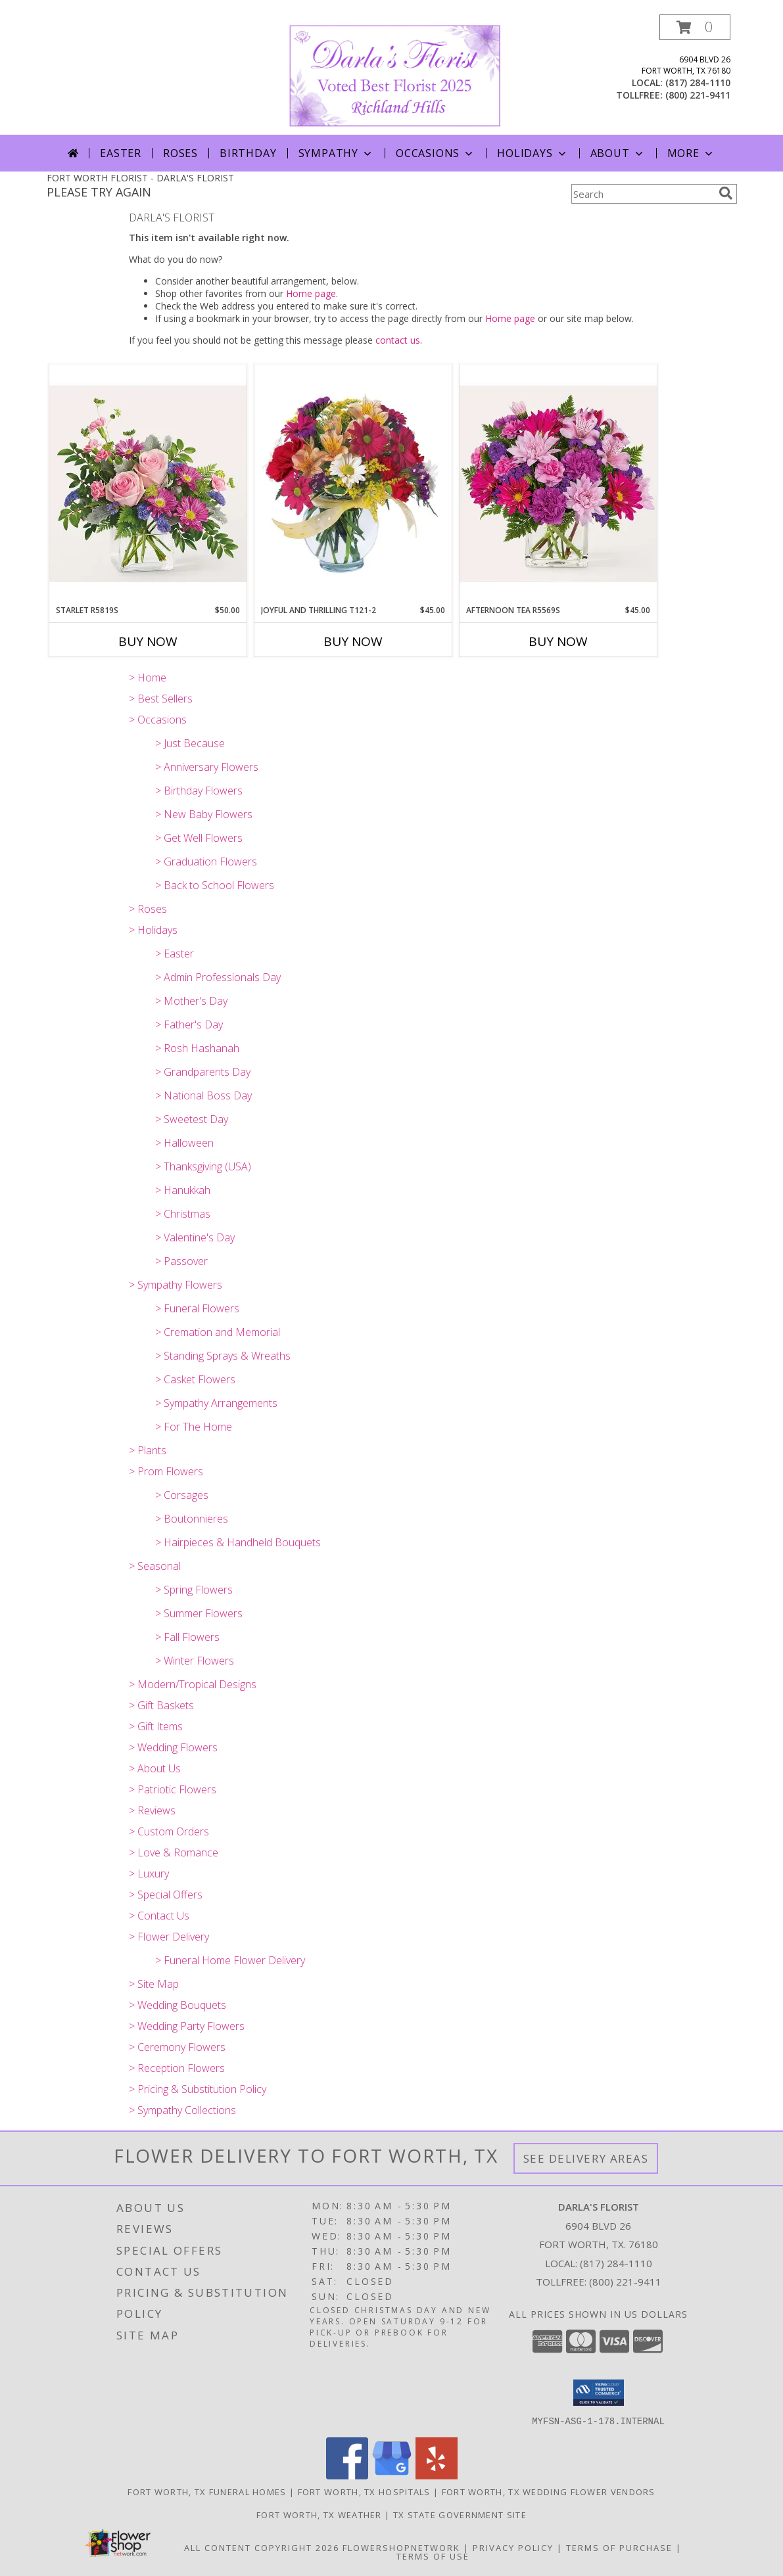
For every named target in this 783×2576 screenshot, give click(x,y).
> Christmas (182, 1214)
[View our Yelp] (436, 2475)
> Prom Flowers (166, 1471)
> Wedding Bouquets (177, 2005)
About (618, 153)
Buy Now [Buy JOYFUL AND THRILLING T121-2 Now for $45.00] (353, 641)
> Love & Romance (173, 1852)
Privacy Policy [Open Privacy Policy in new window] (513, 2547)
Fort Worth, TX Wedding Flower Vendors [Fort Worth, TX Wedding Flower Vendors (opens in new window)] (548, 2491)
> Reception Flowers (177, 2068)
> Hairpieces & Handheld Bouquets (238, 1542)
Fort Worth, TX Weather (319, 2514)
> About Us (155, 1768)
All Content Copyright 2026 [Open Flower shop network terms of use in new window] (261, 2547)
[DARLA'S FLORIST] (395, 74)
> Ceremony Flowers (177, 2047)
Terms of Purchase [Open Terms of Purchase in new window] (619, 2547)
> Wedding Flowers (173, 1747)
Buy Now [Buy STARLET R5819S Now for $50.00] (148, 641)
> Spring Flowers (194, 1589)
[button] (694, 27)
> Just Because (190, 743)
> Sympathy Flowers (175, 1284)
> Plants (147, 1450)
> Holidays (153, 930)
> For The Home (193, 1426)
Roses (180, 153)
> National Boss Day (203, 1095)
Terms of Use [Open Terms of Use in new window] (432, 2556)
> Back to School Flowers (214, 885)
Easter (120, 153)
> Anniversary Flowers (206, 767)
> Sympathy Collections (182, 2110)
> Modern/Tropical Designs (192, 1684)
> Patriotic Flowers (172, 1789)
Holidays (532, 153)
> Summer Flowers (199, 1613)
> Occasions (158, 719)
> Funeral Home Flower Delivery (230, 1960)
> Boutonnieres (191, 1518)
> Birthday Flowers (199, 790)
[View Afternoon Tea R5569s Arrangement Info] (558, 484)
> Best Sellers (161, 698)
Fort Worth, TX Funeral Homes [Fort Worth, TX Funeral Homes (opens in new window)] (207, 2491)
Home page (311, 293)
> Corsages (181, 1495)
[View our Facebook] (347, 2475)
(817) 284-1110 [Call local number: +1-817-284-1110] (697, 82)
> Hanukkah (182, 1190)
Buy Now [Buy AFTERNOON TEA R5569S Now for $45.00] (558, 641)
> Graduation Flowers (206, 861)
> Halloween (184, 1143)
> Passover (181, 1261)
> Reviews (152, 1810)
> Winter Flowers (194, 1660)
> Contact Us (159, 1915)
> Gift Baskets (161, 1705)
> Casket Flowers (195, 1379)
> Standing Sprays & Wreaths (223, 1355)
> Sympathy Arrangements (216, 1403)
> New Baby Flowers (203, 814)
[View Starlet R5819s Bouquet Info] (148, 484)
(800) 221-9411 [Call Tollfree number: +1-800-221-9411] (625, 2281)
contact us (397, 340)
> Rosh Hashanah (197, 1048)
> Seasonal (155, 1566)
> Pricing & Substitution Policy (197, 2089)
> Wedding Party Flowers (187, 2026)
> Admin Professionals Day (218, 977)
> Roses (148, 909)
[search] (725, 193)
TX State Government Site (460, 2514)
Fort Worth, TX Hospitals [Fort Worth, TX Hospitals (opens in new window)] (364, 2491)
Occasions (435, 153)
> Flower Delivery (169, 1936)
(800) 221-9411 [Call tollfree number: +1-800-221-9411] (697, 95)
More (691, 153)
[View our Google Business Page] (392, 2475)
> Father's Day (189, 1024)
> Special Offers (165, 1894)
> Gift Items (156, 1726)
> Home (147, 677)
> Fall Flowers (187, 1637)
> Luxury (149, 1873)
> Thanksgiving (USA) (203, 1166)
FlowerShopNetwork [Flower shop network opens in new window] (401, 2547)
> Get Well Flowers (199, 838)
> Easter (174, 953)
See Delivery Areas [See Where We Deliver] (586, 2158)
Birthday (248, 153)
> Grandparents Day (202, 1072)
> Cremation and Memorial (217, 1332)
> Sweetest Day (191, 1119)
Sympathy (336, 153)
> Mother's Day (191, 1001)
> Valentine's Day (195, 1237)
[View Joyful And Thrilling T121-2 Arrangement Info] (353, 484)
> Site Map (154, 1984)
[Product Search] (642, 194)
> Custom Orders (169, 1831)
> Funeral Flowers (197, 1308)
